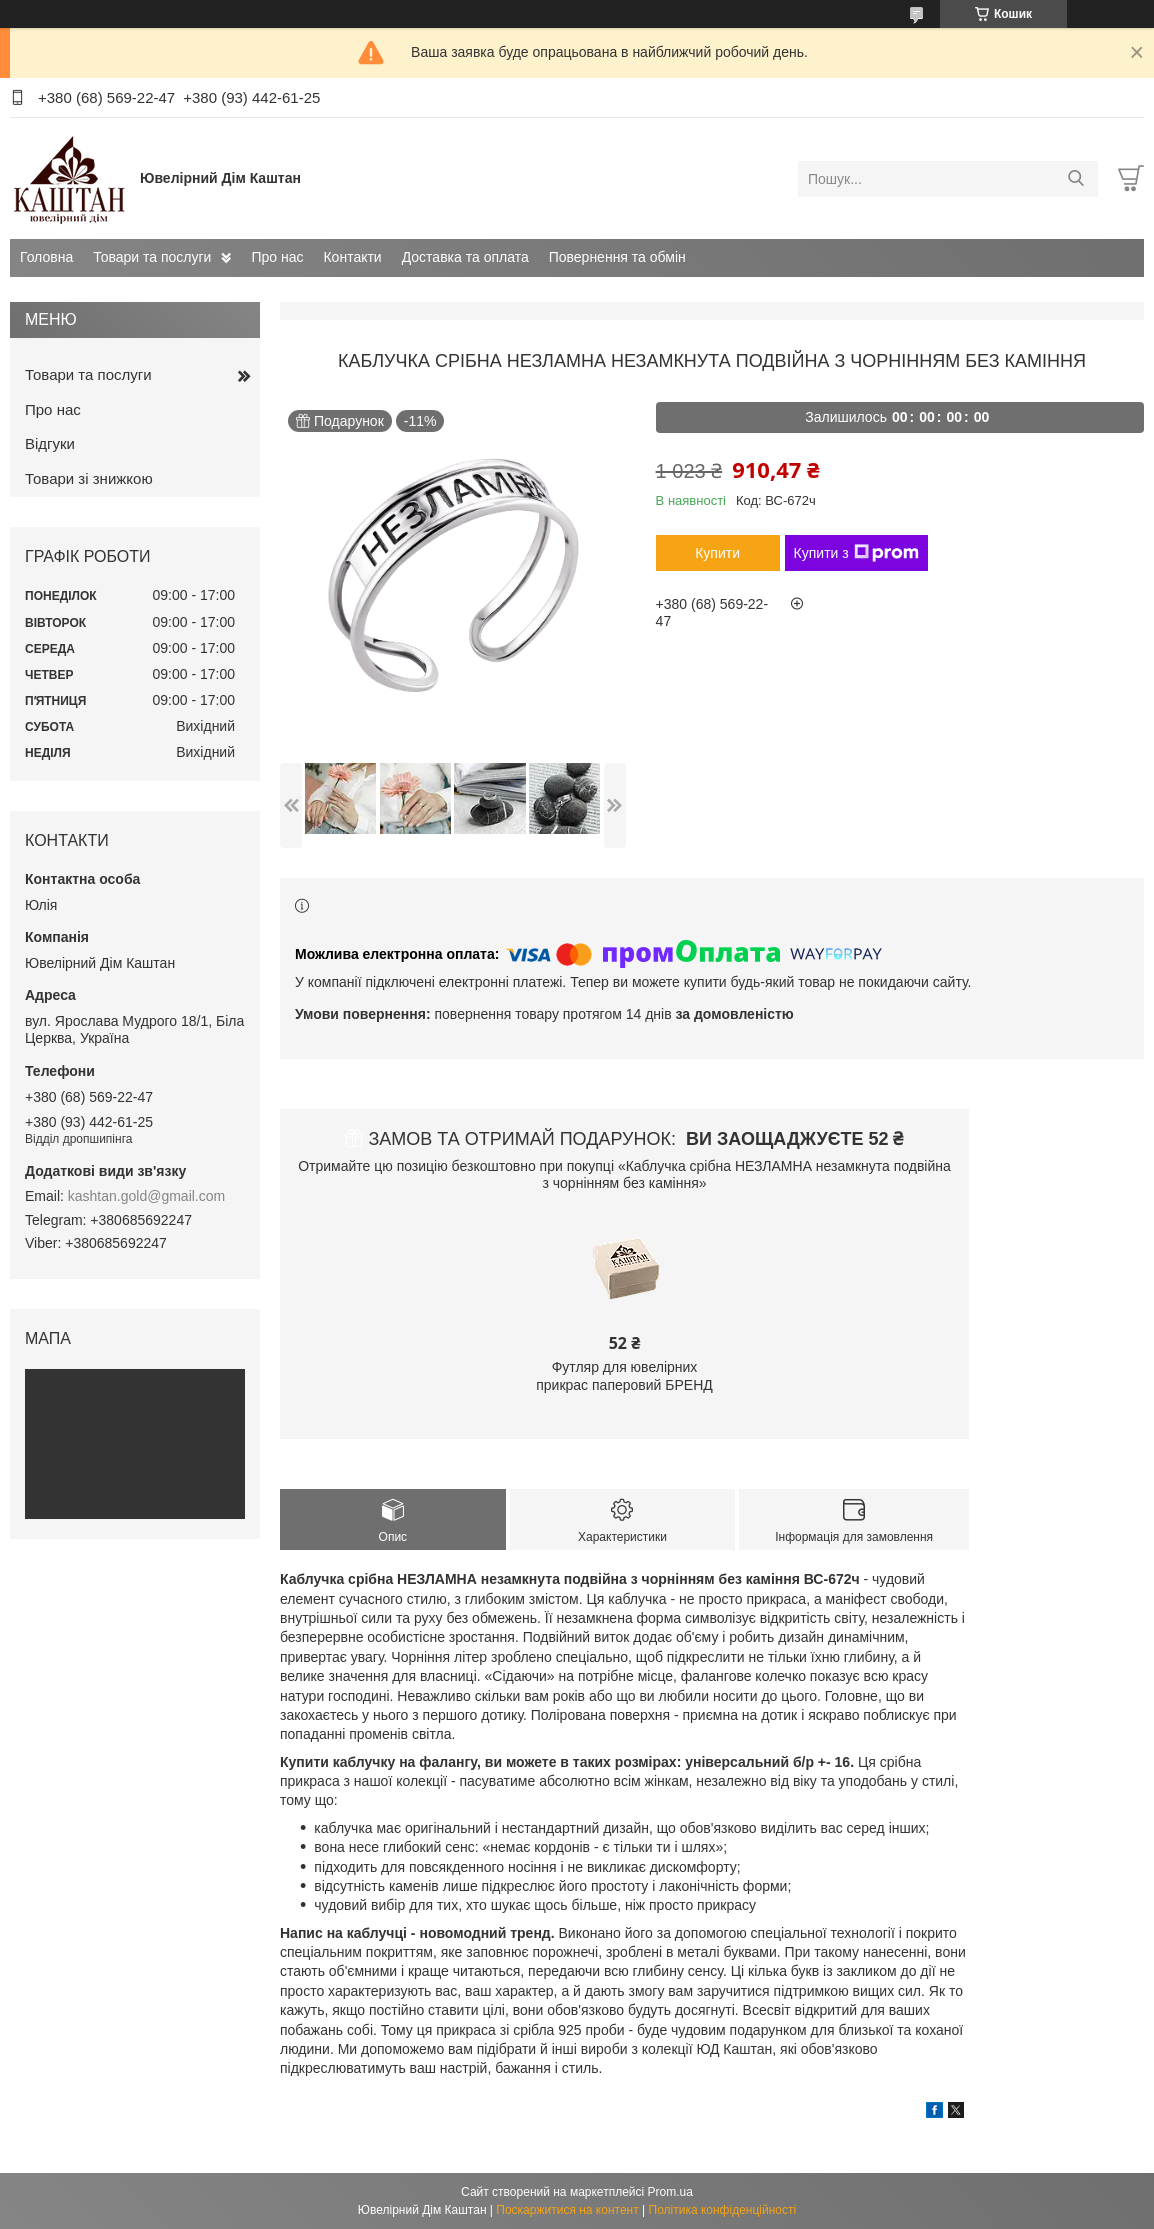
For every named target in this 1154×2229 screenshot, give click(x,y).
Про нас (277, 257)
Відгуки (50, 443)
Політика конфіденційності (723, 2210)
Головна (46, 257)
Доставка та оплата (465, 257)
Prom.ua (670, 2192)
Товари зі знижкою (89, 478)
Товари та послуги (152, 257)
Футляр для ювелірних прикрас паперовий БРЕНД (624, 1376)
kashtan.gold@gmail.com (146, 1196)
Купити (717, 553)
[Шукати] (1075, 179)
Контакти (352, 257)
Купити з (856, 553)
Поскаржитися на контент (567, 2210)
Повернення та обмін (617, 257)
